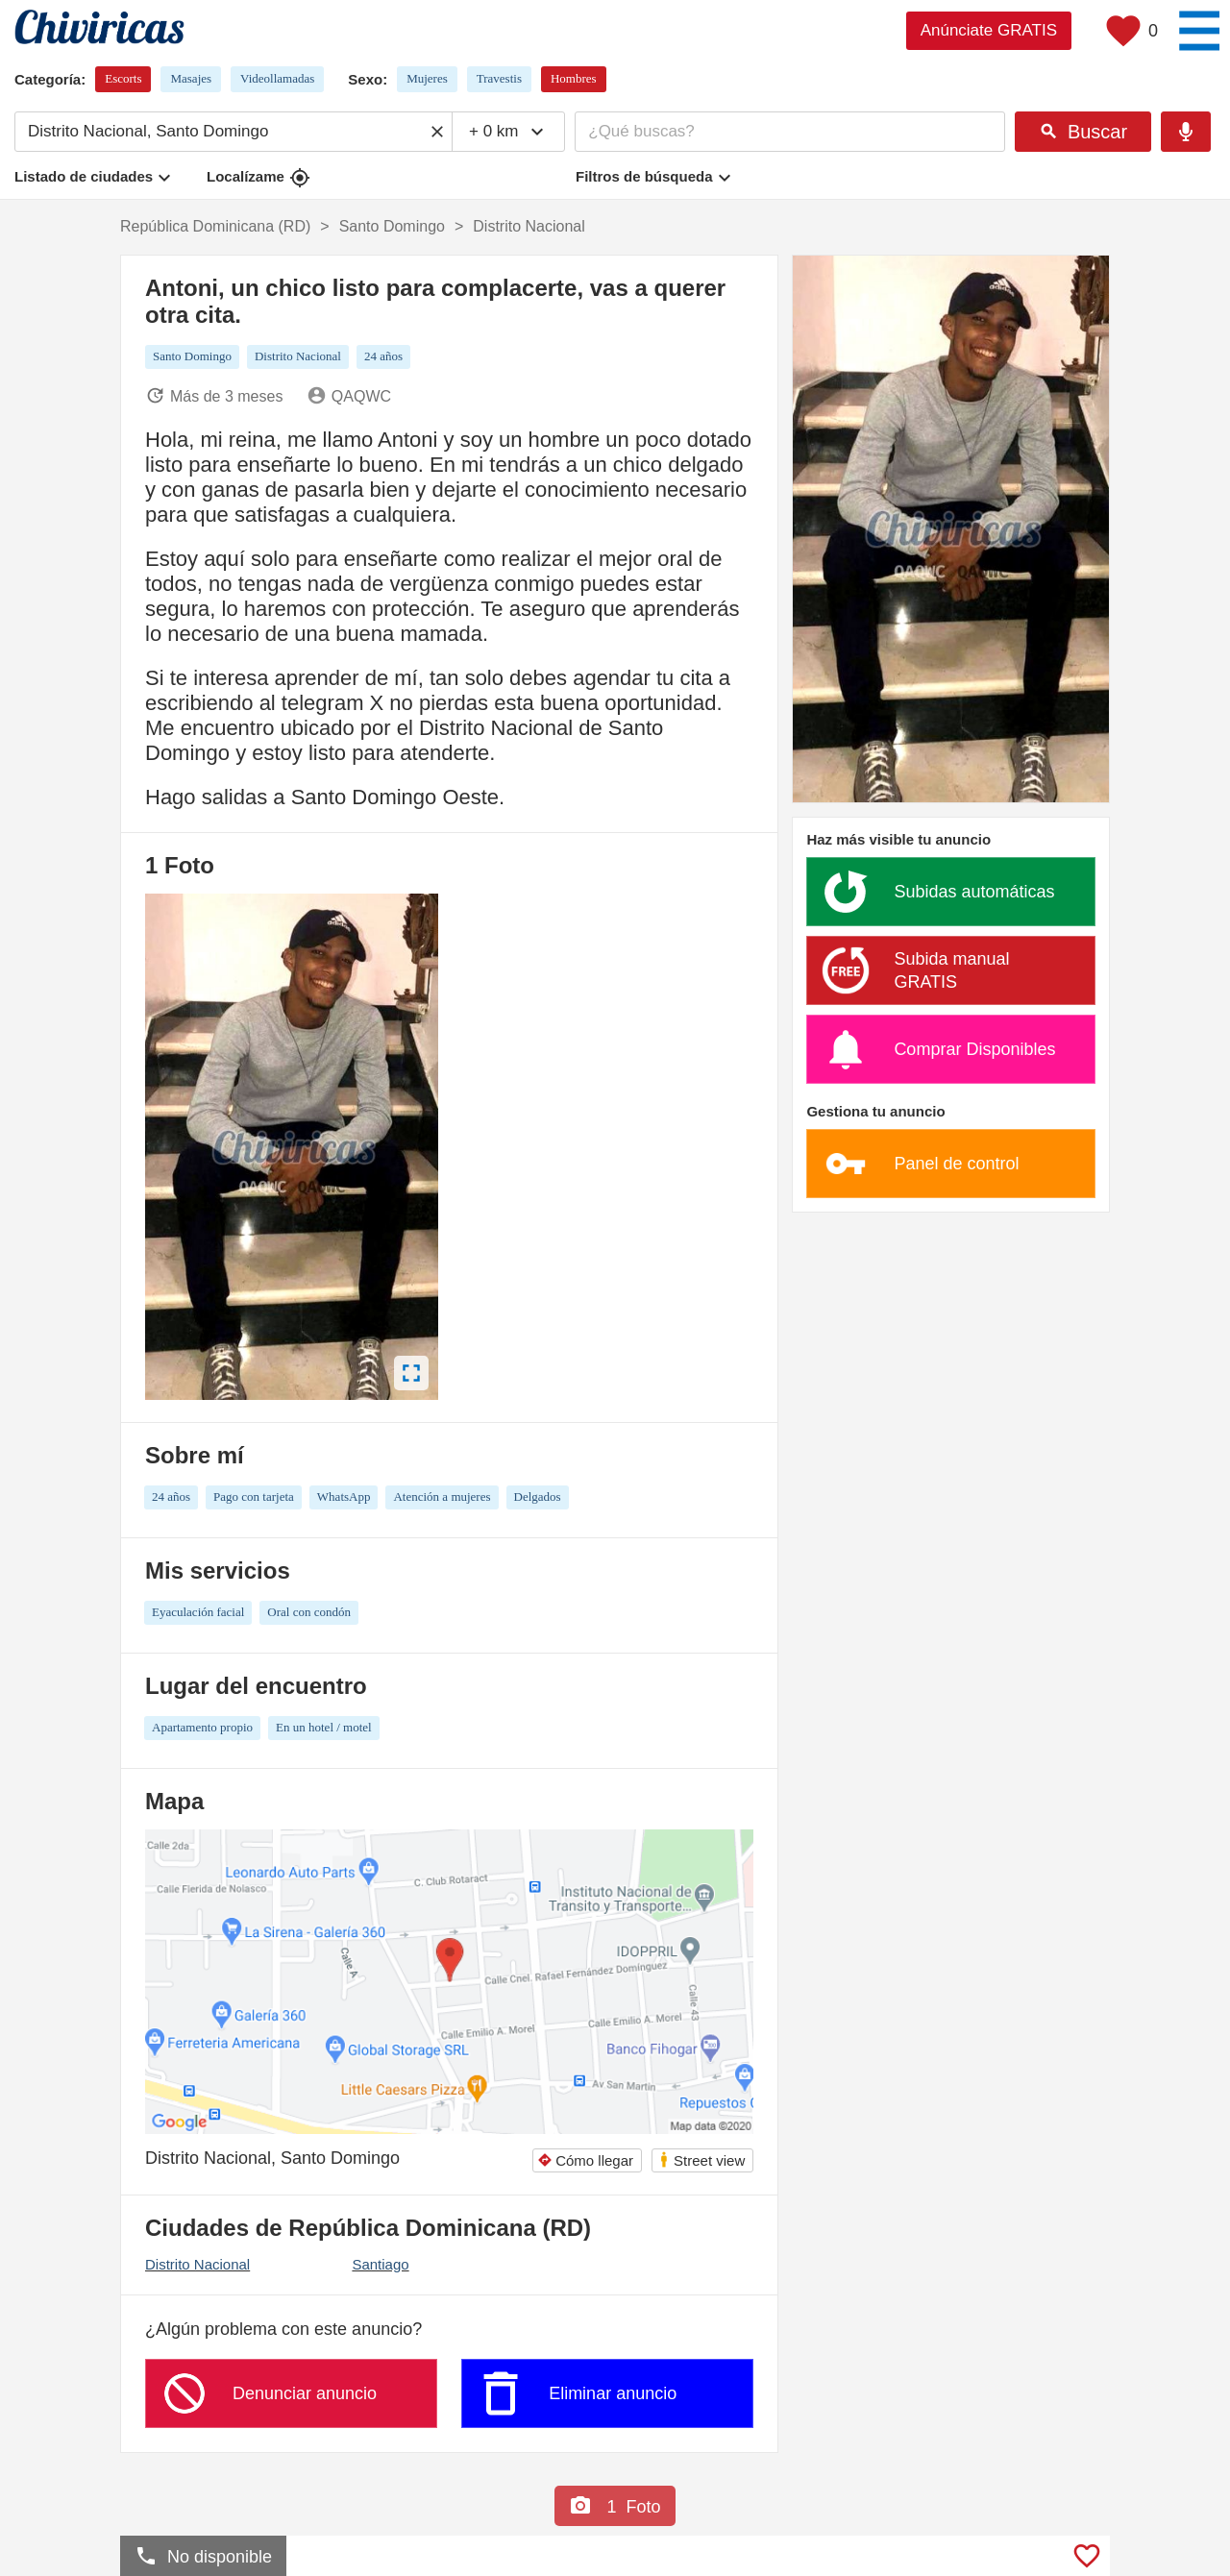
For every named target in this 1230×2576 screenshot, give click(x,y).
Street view (701, 2159)
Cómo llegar (585, 2160)
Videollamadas (277, 78)
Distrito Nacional (197, 2264)
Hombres (574, 78)
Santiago (380, 2264)
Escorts (123, 78)
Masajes (190, 78)
